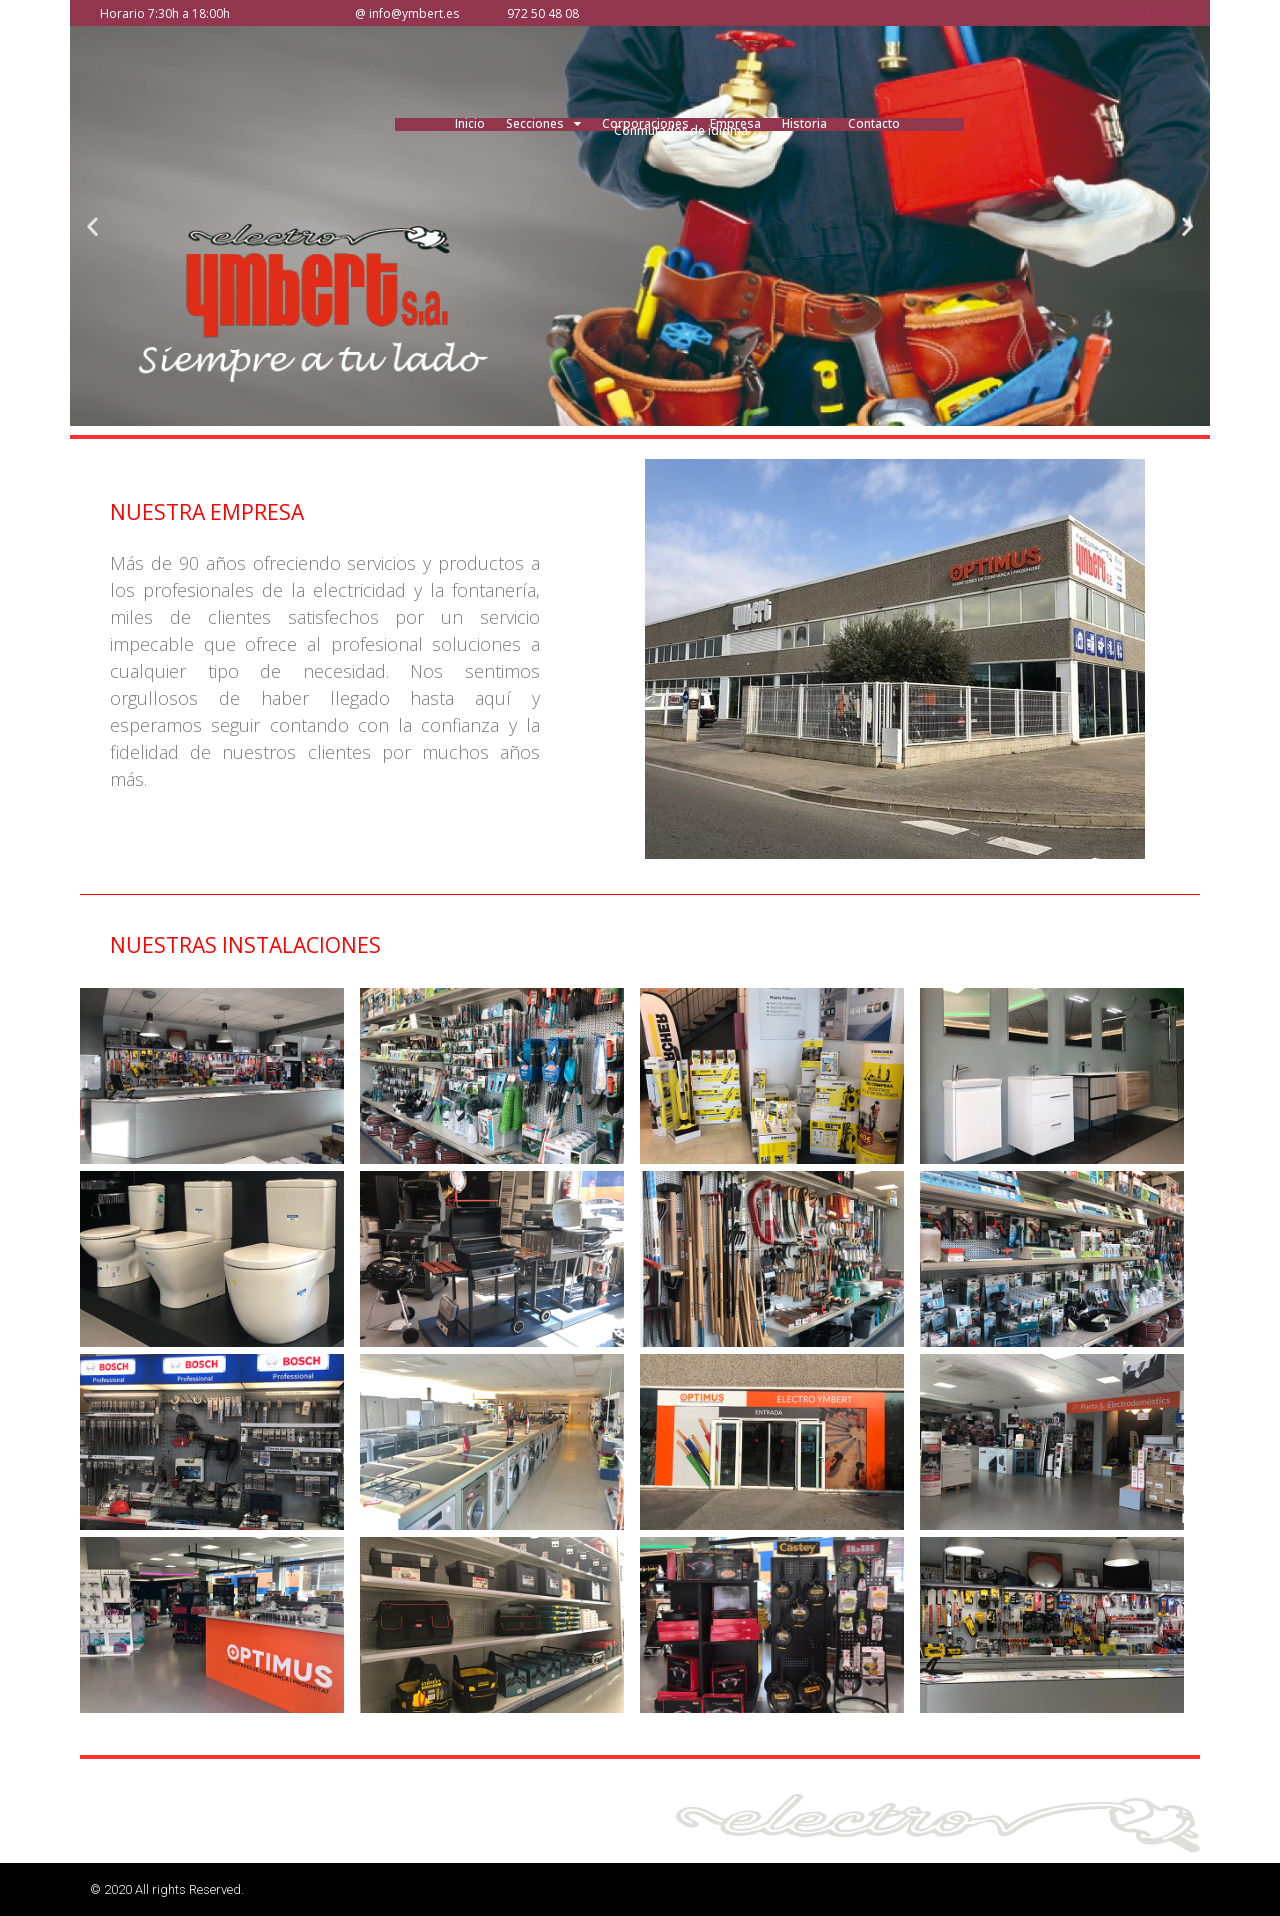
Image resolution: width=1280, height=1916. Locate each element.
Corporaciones (645, 124)
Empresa (735, 124)
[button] (92, 225)
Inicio (470, 124)
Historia (804, 124)
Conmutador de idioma (681, 130)
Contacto (874, 124)
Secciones (543, 124)
